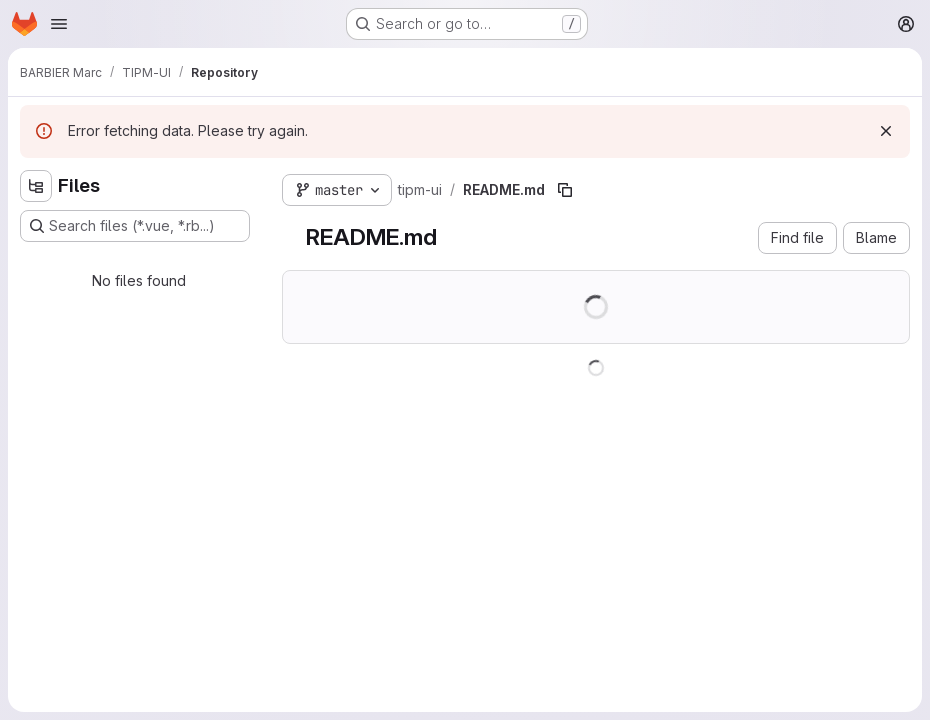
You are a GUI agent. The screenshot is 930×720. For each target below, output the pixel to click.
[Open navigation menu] (59, 24)
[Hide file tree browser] (36, 186)
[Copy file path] (565, 190)
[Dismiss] (886, 131)
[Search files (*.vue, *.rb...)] (135, 226)
